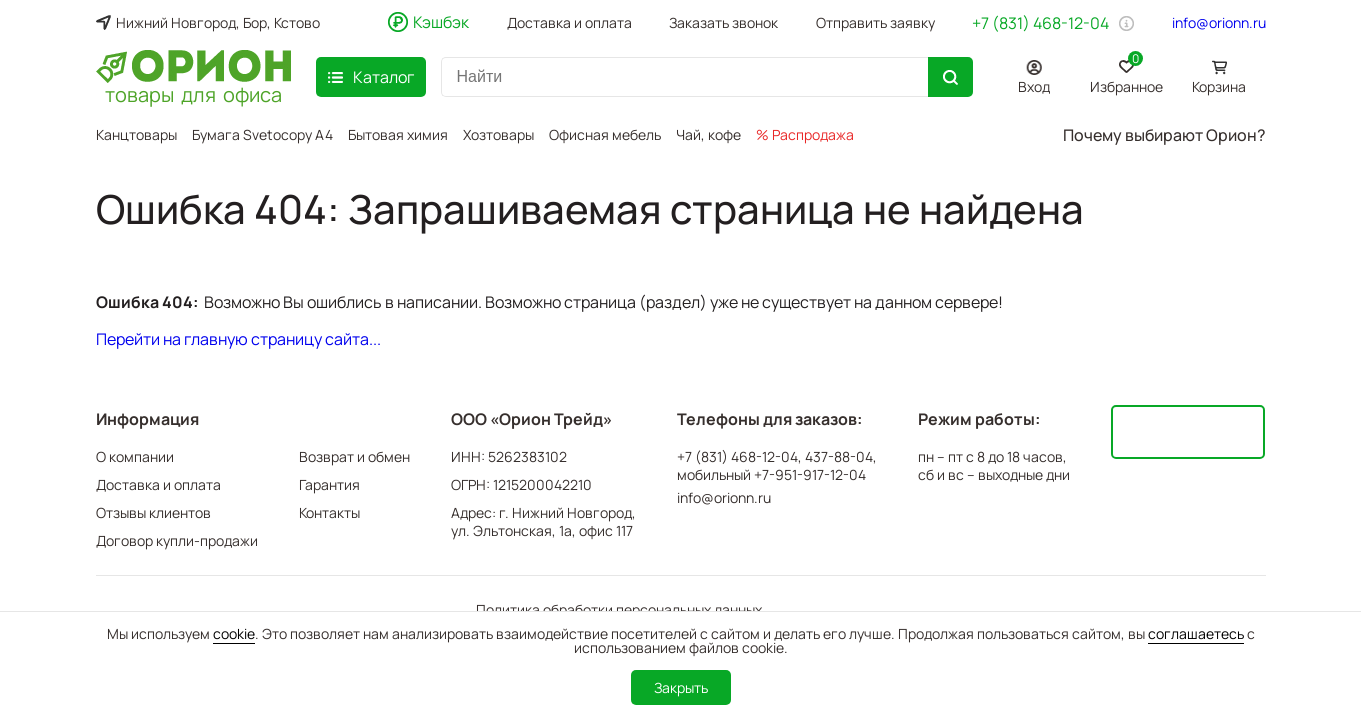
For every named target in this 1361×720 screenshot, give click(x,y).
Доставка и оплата (569, 23)
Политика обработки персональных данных (619, 609)
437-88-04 (839, 457)
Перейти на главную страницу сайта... (238, 339)
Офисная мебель (605, 134)
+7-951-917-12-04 (810, 475)
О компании (135, 456)
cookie (234, 633)
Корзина (1219, 86)
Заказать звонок (723, 23)
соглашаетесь (1196, 633)
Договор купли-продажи (177, 540)
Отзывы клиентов (153, 512)
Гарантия (329, 484)
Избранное (1126, 73)
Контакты (329, 512)
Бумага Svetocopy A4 (262, 134)
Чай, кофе (708, 134)
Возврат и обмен (354, 456)
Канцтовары (136, 134)
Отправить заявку (875, 23)
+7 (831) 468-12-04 (1040, 23)
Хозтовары (498, 134)
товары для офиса (193, 93)
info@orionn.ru (1219, 23)
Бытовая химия (398, 134)
